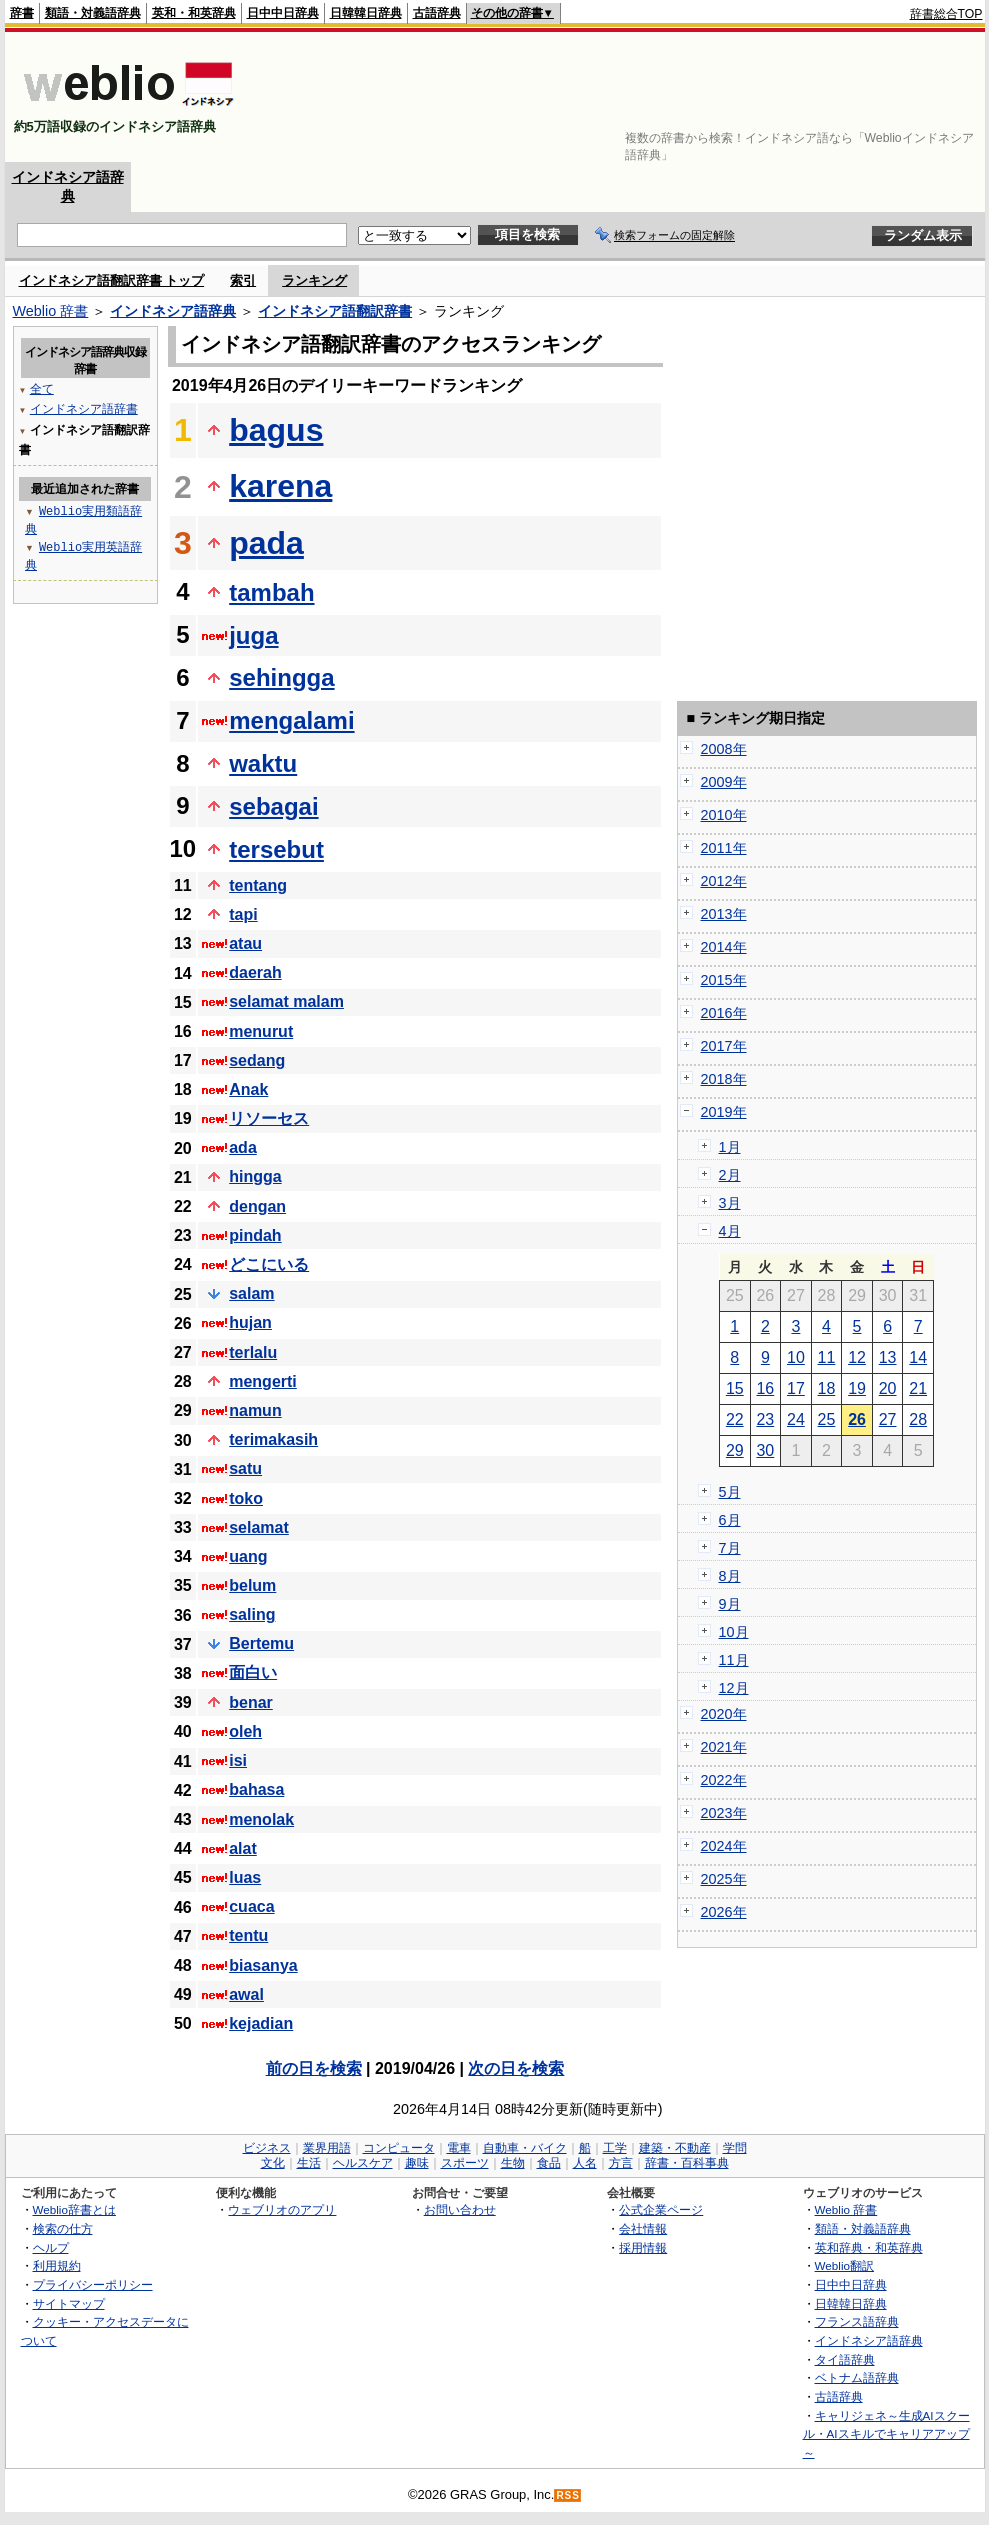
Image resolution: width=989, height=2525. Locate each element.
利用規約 (57, 2265)
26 (857, 1419)
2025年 (724, 1879)
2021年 (724, 1747)
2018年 (724, 1079)
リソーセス (269, 1118)
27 (888, 1419)
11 (827, 1357)
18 (827, 1388)
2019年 (724, 1112)
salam (251, 1293)
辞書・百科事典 (687, 2163)
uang (248, 1556)
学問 (735, 2148)
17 (796, 1388)
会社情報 (643, 2228)
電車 (459, 2148)
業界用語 (327, 2148)
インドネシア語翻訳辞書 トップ (112, 280)
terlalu (253, 1352)
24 (796, 1419)
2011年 (724, 848)
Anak (248, 1089)
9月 (730, 1604)
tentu (248, 1935)
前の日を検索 (314, 2068)
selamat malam (286, 1001)
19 (857, 1388)
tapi (243, 914)
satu (245, 1468)
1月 (730, 1147)
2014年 (724, 947)
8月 (730, 1576)
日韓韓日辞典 (366, 13)
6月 (730, 1520)
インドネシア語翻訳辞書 (335, 311)
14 (918, 1357)
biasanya (263, 1965)
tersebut (276, 849)
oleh (245, 1731)
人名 (585, 2163)
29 (735, 1450)
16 (765, 1388)
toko (246, 1498)
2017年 (724, 1046)
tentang (258, 885)
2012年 (724, 881)
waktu (263, 763)
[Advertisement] (921, 97)
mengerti (263, 1381)
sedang (257, 1060)
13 (888, 1357)
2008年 (724, 749)
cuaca (251, 1906)
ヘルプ (51, 2247)
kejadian (261, 2023)
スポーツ (465, 2163)
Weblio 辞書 (51, 311)
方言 (621, 2163)
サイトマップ (69, 2303)
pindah (255, 1235)
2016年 (724, 1013)
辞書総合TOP (946, 14)
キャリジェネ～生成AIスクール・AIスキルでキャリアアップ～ (886, 2434)
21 (918, 1388)
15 (735, 1388)
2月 (730, 1175)
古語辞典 (437, 13)
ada (243, 1147)
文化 (273, 2163)
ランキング (314, 280)
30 (765, 1450)
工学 (615, 2148)
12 (857, 1357)
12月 (734, 1688)
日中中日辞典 (283, 13)
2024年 (724, 1846)
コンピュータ (399, 2148)
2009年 (724, 782)
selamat (259, 1527)
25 (827, 1419)
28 (918, 1419)
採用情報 (643, 2247)
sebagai (273, 806)
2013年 (724, 914)
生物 (513, 2163)
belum (252, 1585)
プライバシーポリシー (93, 2284)
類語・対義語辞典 (93, 13)
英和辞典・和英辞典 (869, 2247)
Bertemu (261, 1643)
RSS (568, 2495)
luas (245, 1877)
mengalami (291, 720)
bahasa (256, 1789)
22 (735, 1419)
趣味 (417, 2163)
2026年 (724, 1912)
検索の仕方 (63, 2228)
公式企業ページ (661, 2209)
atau (245, 943)
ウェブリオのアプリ (282, 2209)
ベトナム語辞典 (857, 2377)
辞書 (22, 13)
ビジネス (267, 2148)
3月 (730, 1203)
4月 (730, 1231)
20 (888, 1388)
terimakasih (273, 1439)
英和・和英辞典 (194, 13)
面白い (253, 1672)
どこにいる (269, 1264)
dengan (257, 1206)
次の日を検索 (516, 2068)
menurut (261, 1031)
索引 (243, 280)
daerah (255, 972)
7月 (730, 1548)
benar (251, 1702)
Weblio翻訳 (844, 2265)
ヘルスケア (363, 2163)
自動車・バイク (525, 2148)
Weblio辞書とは (74, 2209)
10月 (734, 1632)
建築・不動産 (675, 2148)
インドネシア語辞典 (173, 311)
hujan (250, 1322)
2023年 (724, 1813)
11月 (734, 1660)
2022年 (724, 1780)
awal (246, 1994)
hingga (255, 1176)
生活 (309, 2163)
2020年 (724, 1714)
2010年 (724, 815)
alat (243, 1848)
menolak (261, 1819)
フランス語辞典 (857, 2321)
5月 (730, 1492)
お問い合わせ (460, 2209)
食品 (549, 2163)
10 (796, 1357)
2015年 (724, 980)
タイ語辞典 (845, 2359)
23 (765, 1419)
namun (255, 1410)
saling (252, 1614)
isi (238, 1760)
